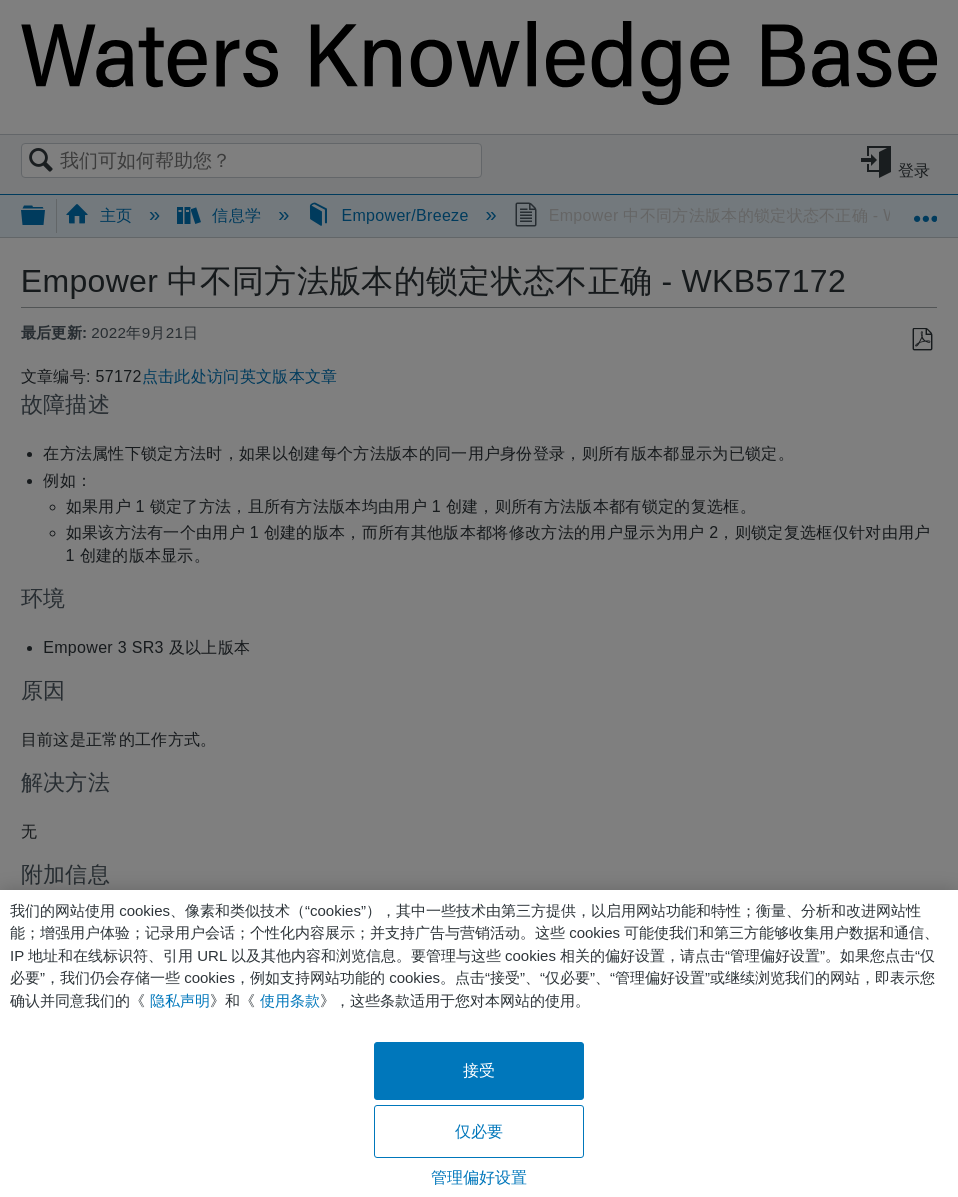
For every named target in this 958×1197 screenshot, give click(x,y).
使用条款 (290, 1000)
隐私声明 (180, 1000)
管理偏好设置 (479, 1177)
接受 (479, 1070)
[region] (479, 1043)
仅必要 (479, 1131)
